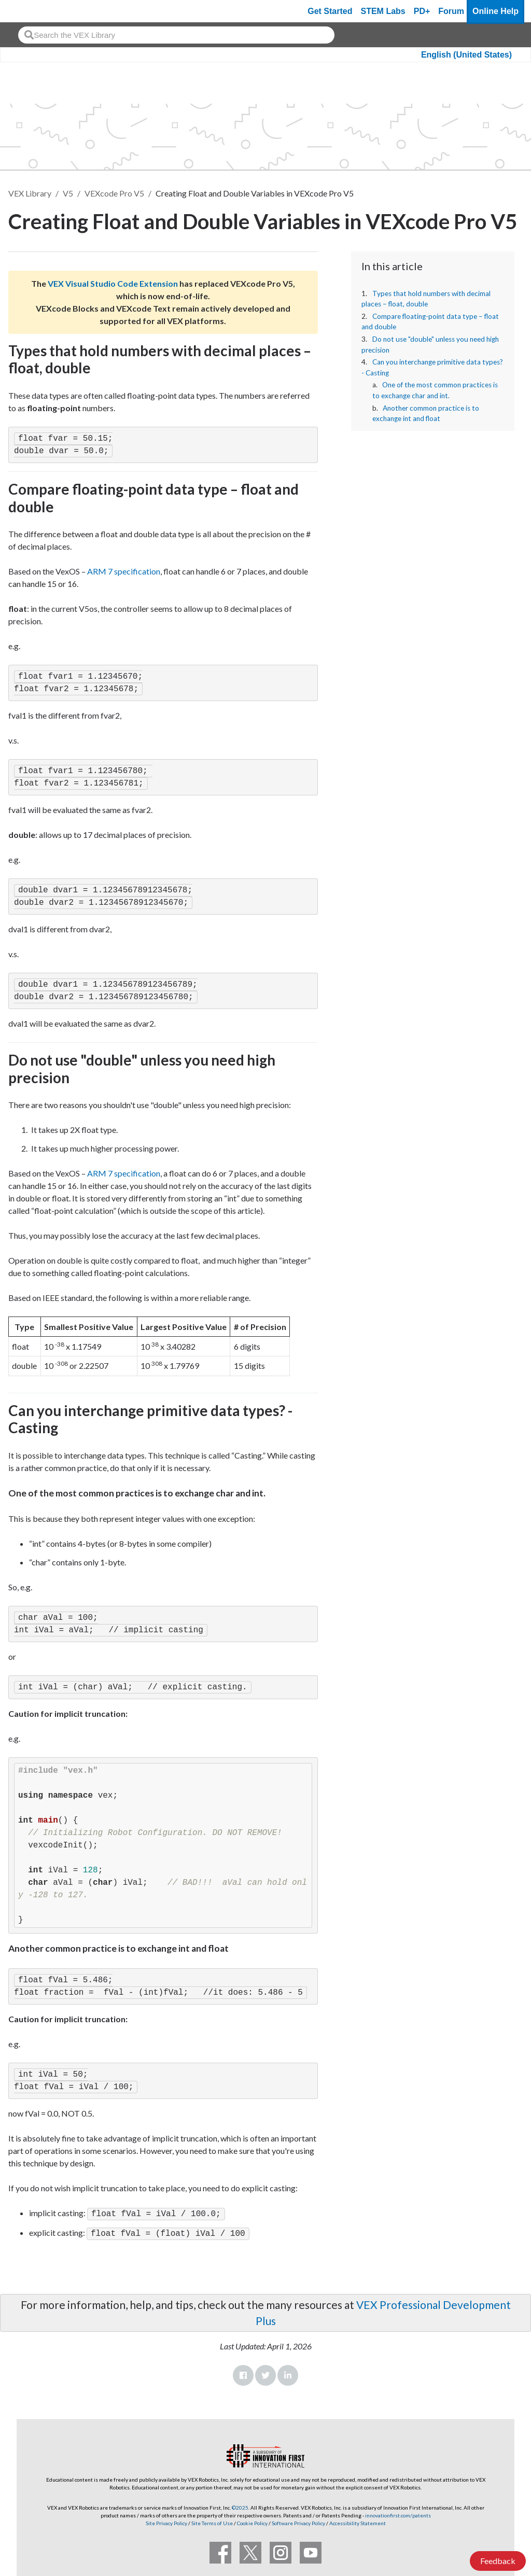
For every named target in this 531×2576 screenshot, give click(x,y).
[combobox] (176, 35)
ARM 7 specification (123, 571)
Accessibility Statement (357, 2521)
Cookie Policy (252, 2521)
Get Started (330, 11)
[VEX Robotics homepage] (28, 11)
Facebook (243, 2373)
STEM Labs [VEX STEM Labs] (383, 11)
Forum (451, 11)
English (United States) (466, 54)
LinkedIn (287, 2373)
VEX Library (29, 193)
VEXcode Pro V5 (114, 193)
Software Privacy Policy (298, 2521)
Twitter (265, 2373)
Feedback (497, 2561)
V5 (68, 193)
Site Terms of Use (211, 2521)
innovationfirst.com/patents (398, 2513)
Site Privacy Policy (166, 2521)
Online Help (495, 11)
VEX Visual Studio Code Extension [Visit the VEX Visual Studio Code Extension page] (113, 283)
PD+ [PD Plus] (422, 11)
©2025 (240, 2505)
